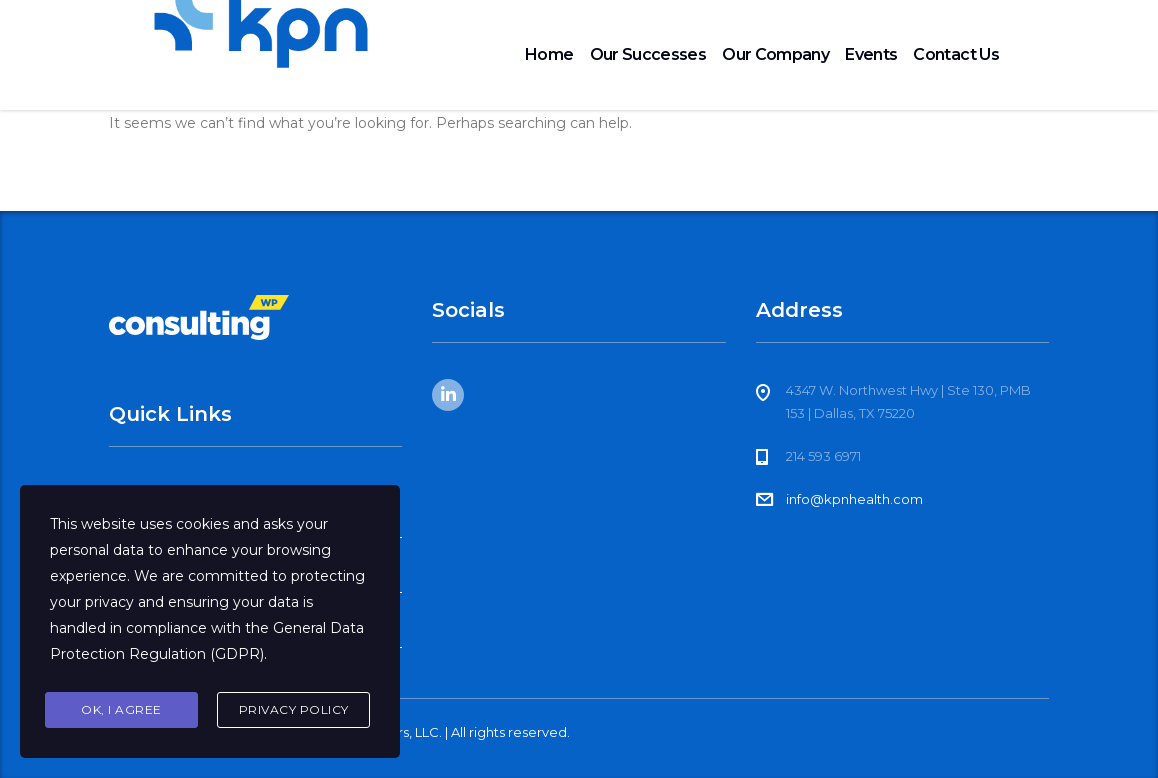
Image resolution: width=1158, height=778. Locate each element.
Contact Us (956, 54)
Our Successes (648, 54)
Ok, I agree (121, 709)
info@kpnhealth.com (854, 499)
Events (871, 54)
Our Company (775, 54)
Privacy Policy (294, 709)
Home (549, 54)
